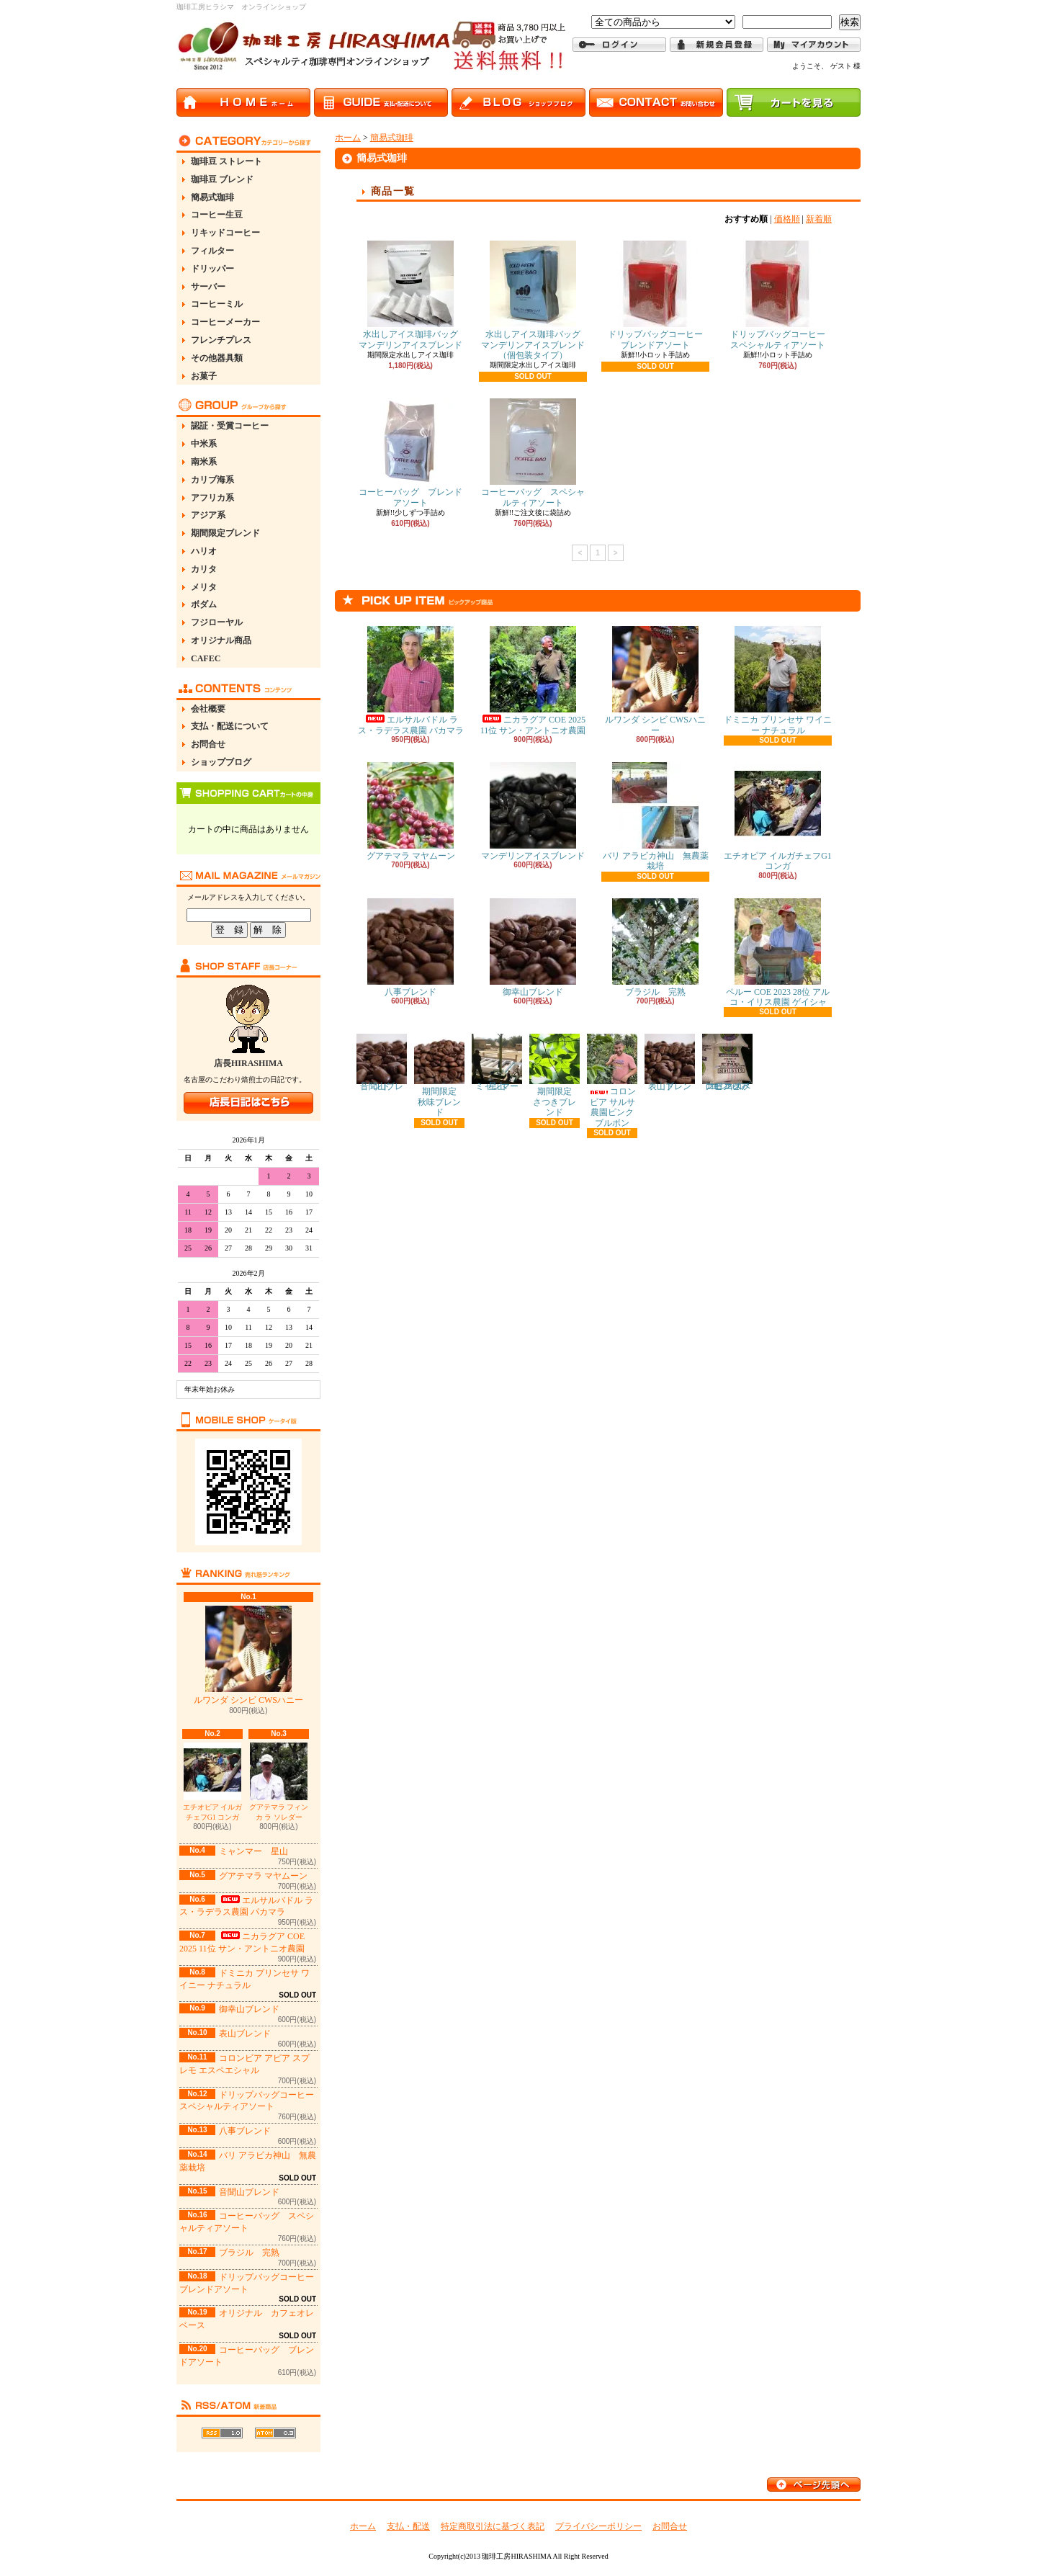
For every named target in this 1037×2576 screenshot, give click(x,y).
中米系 (204, 444)
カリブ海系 (212, 480)
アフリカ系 (212, 498)
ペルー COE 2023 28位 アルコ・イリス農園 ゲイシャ (778, 952)
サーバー (208, 287)
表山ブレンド (245, 2034)
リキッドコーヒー (225, 233)
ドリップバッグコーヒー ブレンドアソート (659, 295)
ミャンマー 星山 (253, 1851)
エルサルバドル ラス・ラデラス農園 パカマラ (246, 1906)
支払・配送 (408, 2526)
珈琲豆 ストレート (226, 161)
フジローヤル (217, 622)
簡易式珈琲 (212, 197)
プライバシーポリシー (598, 2526)
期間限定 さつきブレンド (554, 1075)
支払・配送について (230, 726)
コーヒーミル (217, 304)
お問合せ (208, 744)
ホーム (348, 138)
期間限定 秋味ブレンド (439, 1075)
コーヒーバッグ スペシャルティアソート (533, 452)
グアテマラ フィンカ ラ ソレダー (279, 1782)
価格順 (787, 219)
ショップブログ (221, 762)
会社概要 (208, 709)
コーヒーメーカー (225, 322)
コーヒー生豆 (217, 215)
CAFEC (205, 658)
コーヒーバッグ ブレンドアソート (410, 452)
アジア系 (208, 515)
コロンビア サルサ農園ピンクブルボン (612, 1080)
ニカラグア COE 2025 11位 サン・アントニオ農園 (533, 680)
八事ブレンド (245, 2131)
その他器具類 (217, 358)
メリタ (204, 587)
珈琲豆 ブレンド (222, 179)
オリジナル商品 (221, 640)
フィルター (212, 251)
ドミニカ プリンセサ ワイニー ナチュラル (778, 680)
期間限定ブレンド (225, 533)
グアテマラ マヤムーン (263, 1876)
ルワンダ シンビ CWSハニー (248, 1655)
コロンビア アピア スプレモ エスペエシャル (727, 1062)
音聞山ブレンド (249, 2192)
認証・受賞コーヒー (230, 426)
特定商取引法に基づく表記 (492, 2526)
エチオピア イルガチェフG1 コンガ (213, 1782)
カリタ (204, 569)
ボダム (204, 604)
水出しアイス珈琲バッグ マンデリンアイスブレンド (413, 295)
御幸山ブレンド (249, 2009)
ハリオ (204, 551)
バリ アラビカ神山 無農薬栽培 (656, 816)
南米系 (204, 462)
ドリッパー (212, 269)
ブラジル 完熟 (249, 2253)
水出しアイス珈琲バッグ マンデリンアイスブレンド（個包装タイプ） (535, 300)
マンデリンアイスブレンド (533, 811)
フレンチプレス (221, 340)
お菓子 (204, 376)
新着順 (819, 219)
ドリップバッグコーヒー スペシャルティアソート (782, 295)
